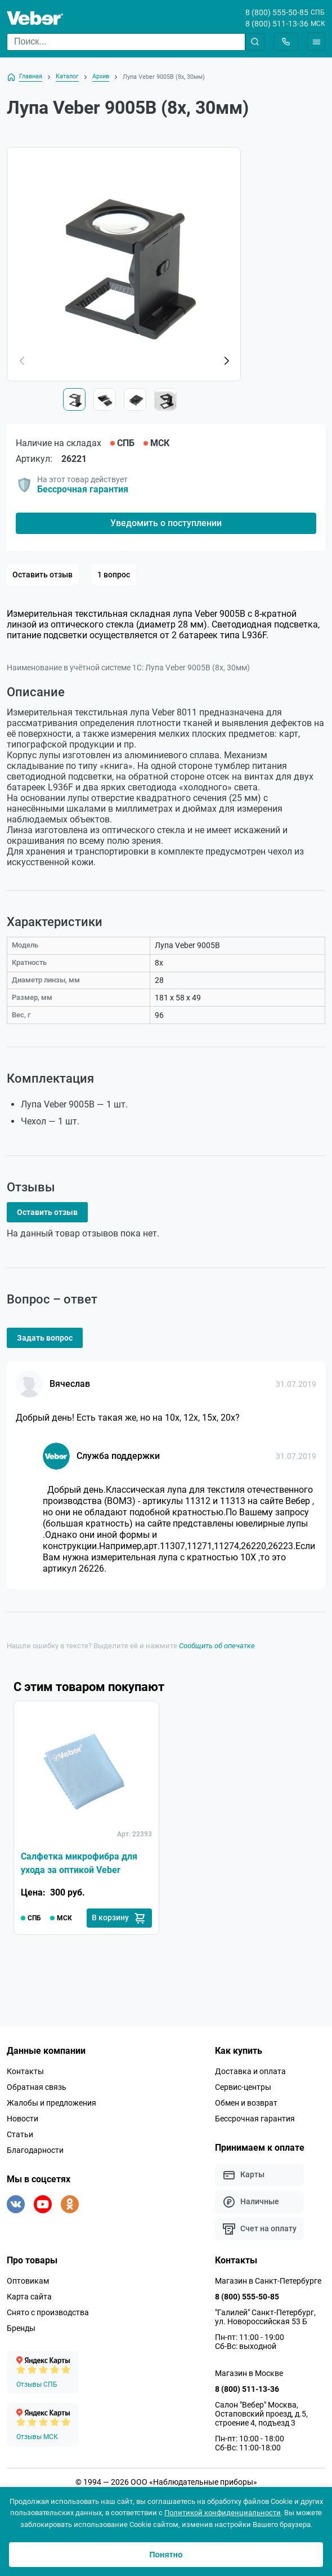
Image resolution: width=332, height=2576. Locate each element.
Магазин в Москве (249, 2373)
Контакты (25, 2071)
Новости (22, 2118)
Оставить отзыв (42, 574)
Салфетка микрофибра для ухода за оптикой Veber (79, 1863)
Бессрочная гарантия (82, 489)
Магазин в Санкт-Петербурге (268, 2280)
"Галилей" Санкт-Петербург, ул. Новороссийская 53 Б (265, 2317)
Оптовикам (28, 2280)
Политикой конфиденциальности (222, 2512)
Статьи (20, 2134)
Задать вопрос (45, 1337)
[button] (226, 361)
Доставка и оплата (250, 2071)
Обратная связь (36, 2087)
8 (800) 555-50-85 (276, 12)
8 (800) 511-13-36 (276, 23)
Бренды (21, 2328)
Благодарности (35, 2150)
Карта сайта (29, 2296)
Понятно (165, 2554)
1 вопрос (113, 574)
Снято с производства (48, 2312)
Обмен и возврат (246, 2102)
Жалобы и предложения (51, 2102)
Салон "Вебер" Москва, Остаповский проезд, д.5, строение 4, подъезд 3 (261, 2413)
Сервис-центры (243, 2087)
